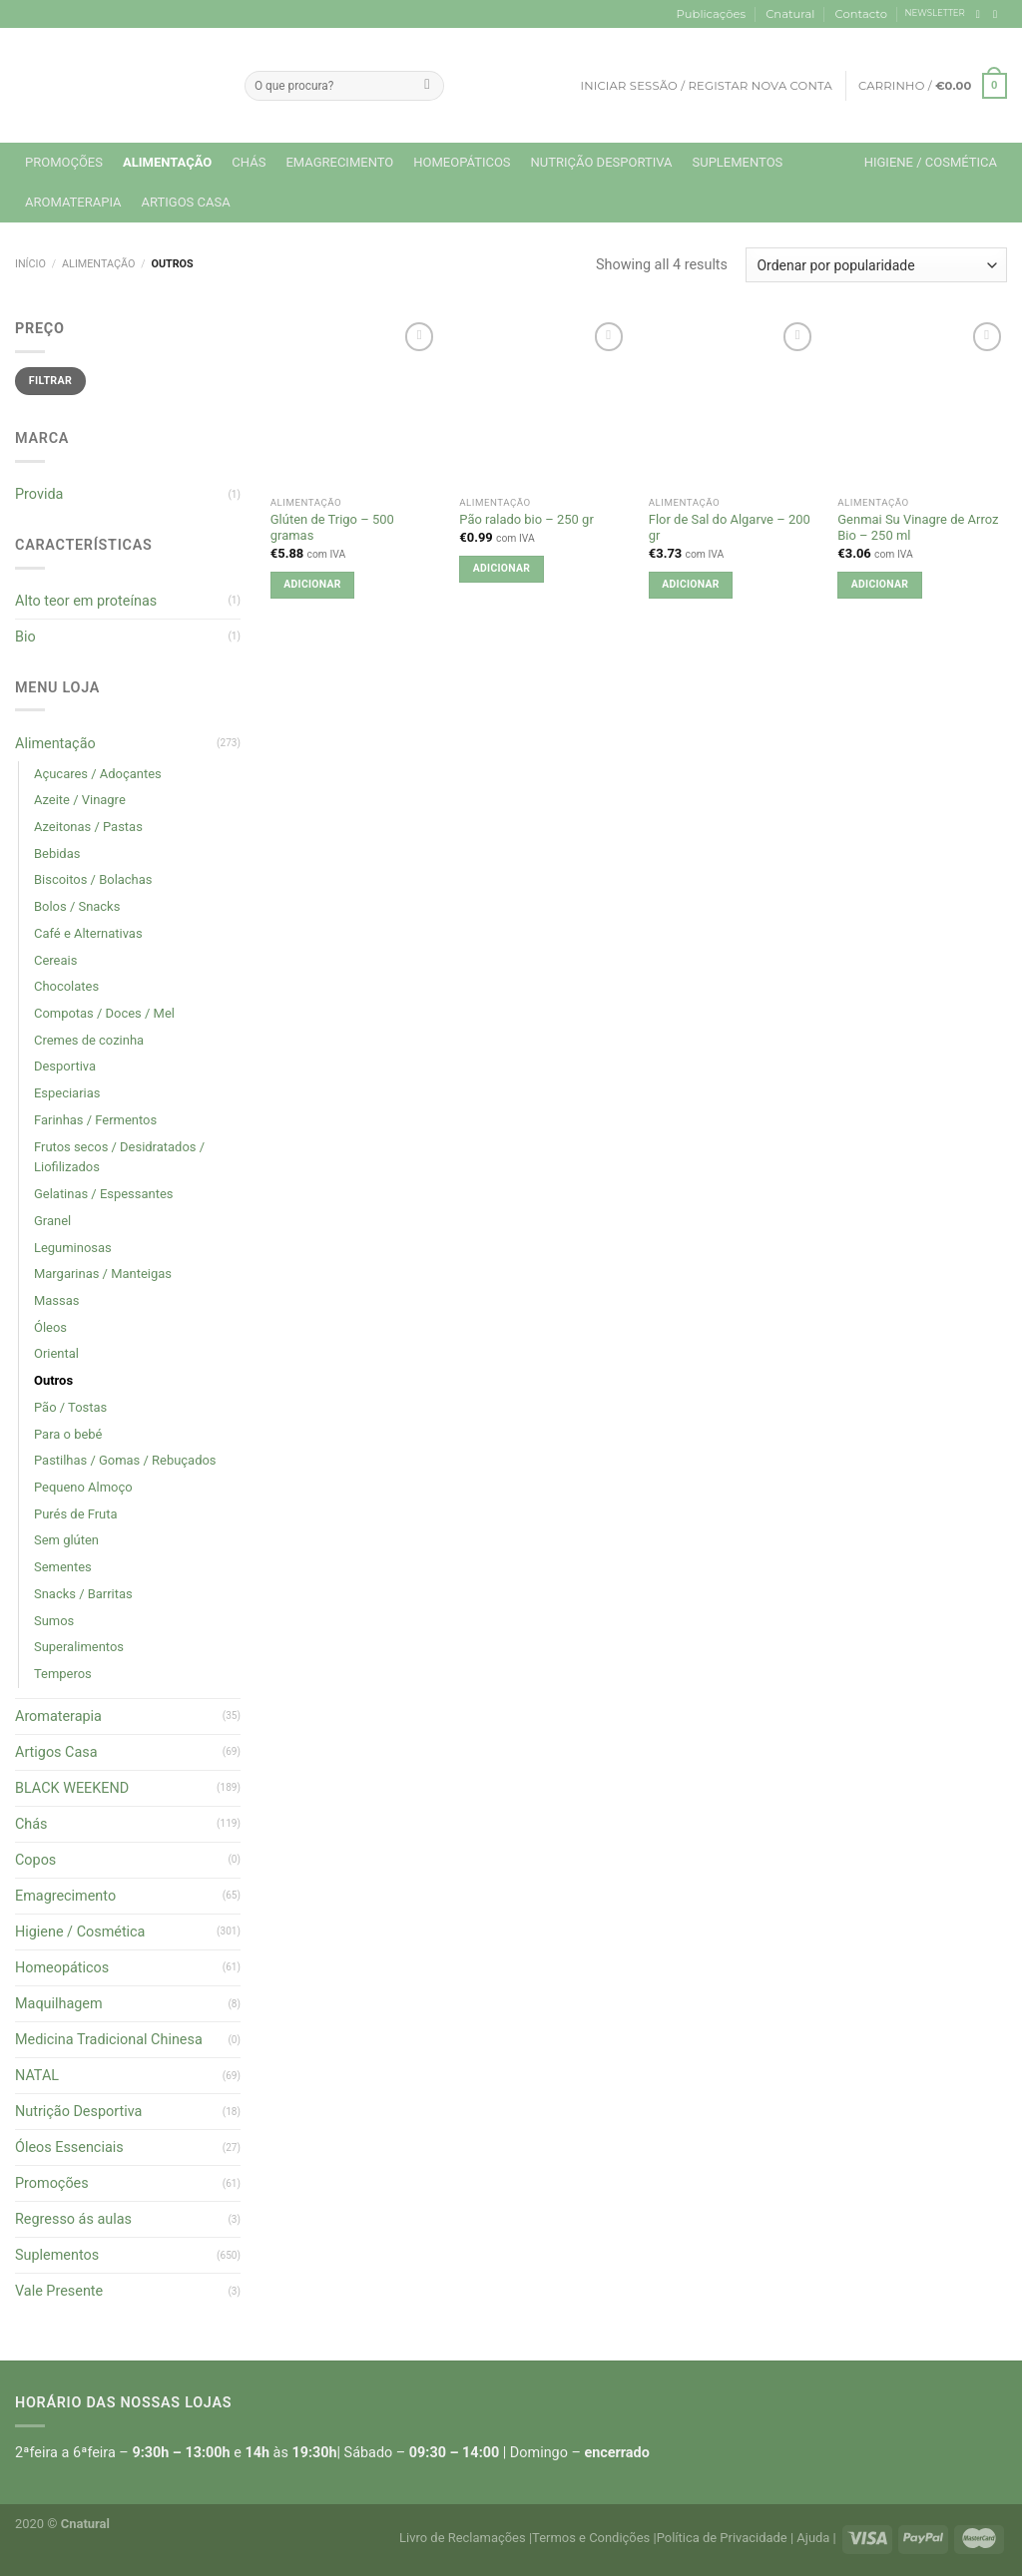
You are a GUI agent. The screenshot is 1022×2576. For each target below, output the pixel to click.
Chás (248, 162)
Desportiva (65, 1066)
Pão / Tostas (70, 1407)
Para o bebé (68, 1434)
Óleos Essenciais (69, 2147)
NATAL (37, 2075)
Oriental (56, 1353)
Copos (35, 1860)
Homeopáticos (461, 162)
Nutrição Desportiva (602, 162)
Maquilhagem (59, 2003)
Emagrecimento (339, 162)
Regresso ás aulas (73, 2219)
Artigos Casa (186, 202)
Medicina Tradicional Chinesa (109, 2039)
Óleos (50, 1327)
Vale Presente (59, 2291)
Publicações (711, 14)
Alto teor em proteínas (86, 601)
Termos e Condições (591, 2537)
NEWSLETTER (935, 13)
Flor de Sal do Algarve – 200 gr (729, 528)
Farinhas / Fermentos (95, 1119)
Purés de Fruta (76, 1513)
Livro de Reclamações (462, 2537)
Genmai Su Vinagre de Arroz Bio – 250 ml (917, 528)
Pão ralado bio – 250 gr (526, 519)
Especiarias (67, 1092)
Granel (52, 1220)
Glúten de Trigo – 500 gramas (332, 528)
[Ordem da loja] (876, 264)
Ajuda (812, 2537)
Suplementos (737, 162)
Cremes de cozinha (89, 1040)
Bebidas (57, 853)
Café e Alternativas (88, 933)
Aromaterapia (73, 202)
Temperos (63, 1673)
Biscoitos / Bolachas (93, 879)
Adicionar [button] (311, 584)
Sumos (54, 1620)
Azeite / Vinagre (80, 799)
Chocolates (66, 986)
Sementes (63, 1566)
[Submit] (427, 86)
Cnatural (790, 14)
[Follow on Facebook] (981, 14)
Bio (25, 637)
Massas (56, 1300)
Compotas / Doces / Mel (104, 1013)
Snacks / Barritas (83, 1593)
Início (30, 263)
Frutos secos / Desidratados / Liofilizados (119, 1157)
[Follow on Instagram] (998, 14)
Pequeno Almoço (83, 1487)
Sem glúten (66, 1539)
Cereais (55, 960)
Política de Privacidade (722, 2537)
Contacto (861, 14)
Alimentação (167, 162)
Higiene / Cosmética (930, 162)
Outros (53, 1380)
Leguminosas (73, 1247)
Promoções (64, 162)
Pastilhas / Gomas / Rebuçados (125, 1460)
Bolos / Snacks (77, 906)
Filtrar (50, 380)
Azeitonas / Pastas (88, 826)
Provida (39, 494)
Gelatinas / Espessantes (103, 1193)
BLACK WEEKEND (72, 1788)
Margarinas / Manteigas (103, 1273)
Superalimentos (79, 1646)
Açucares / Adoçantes (98, 773)
